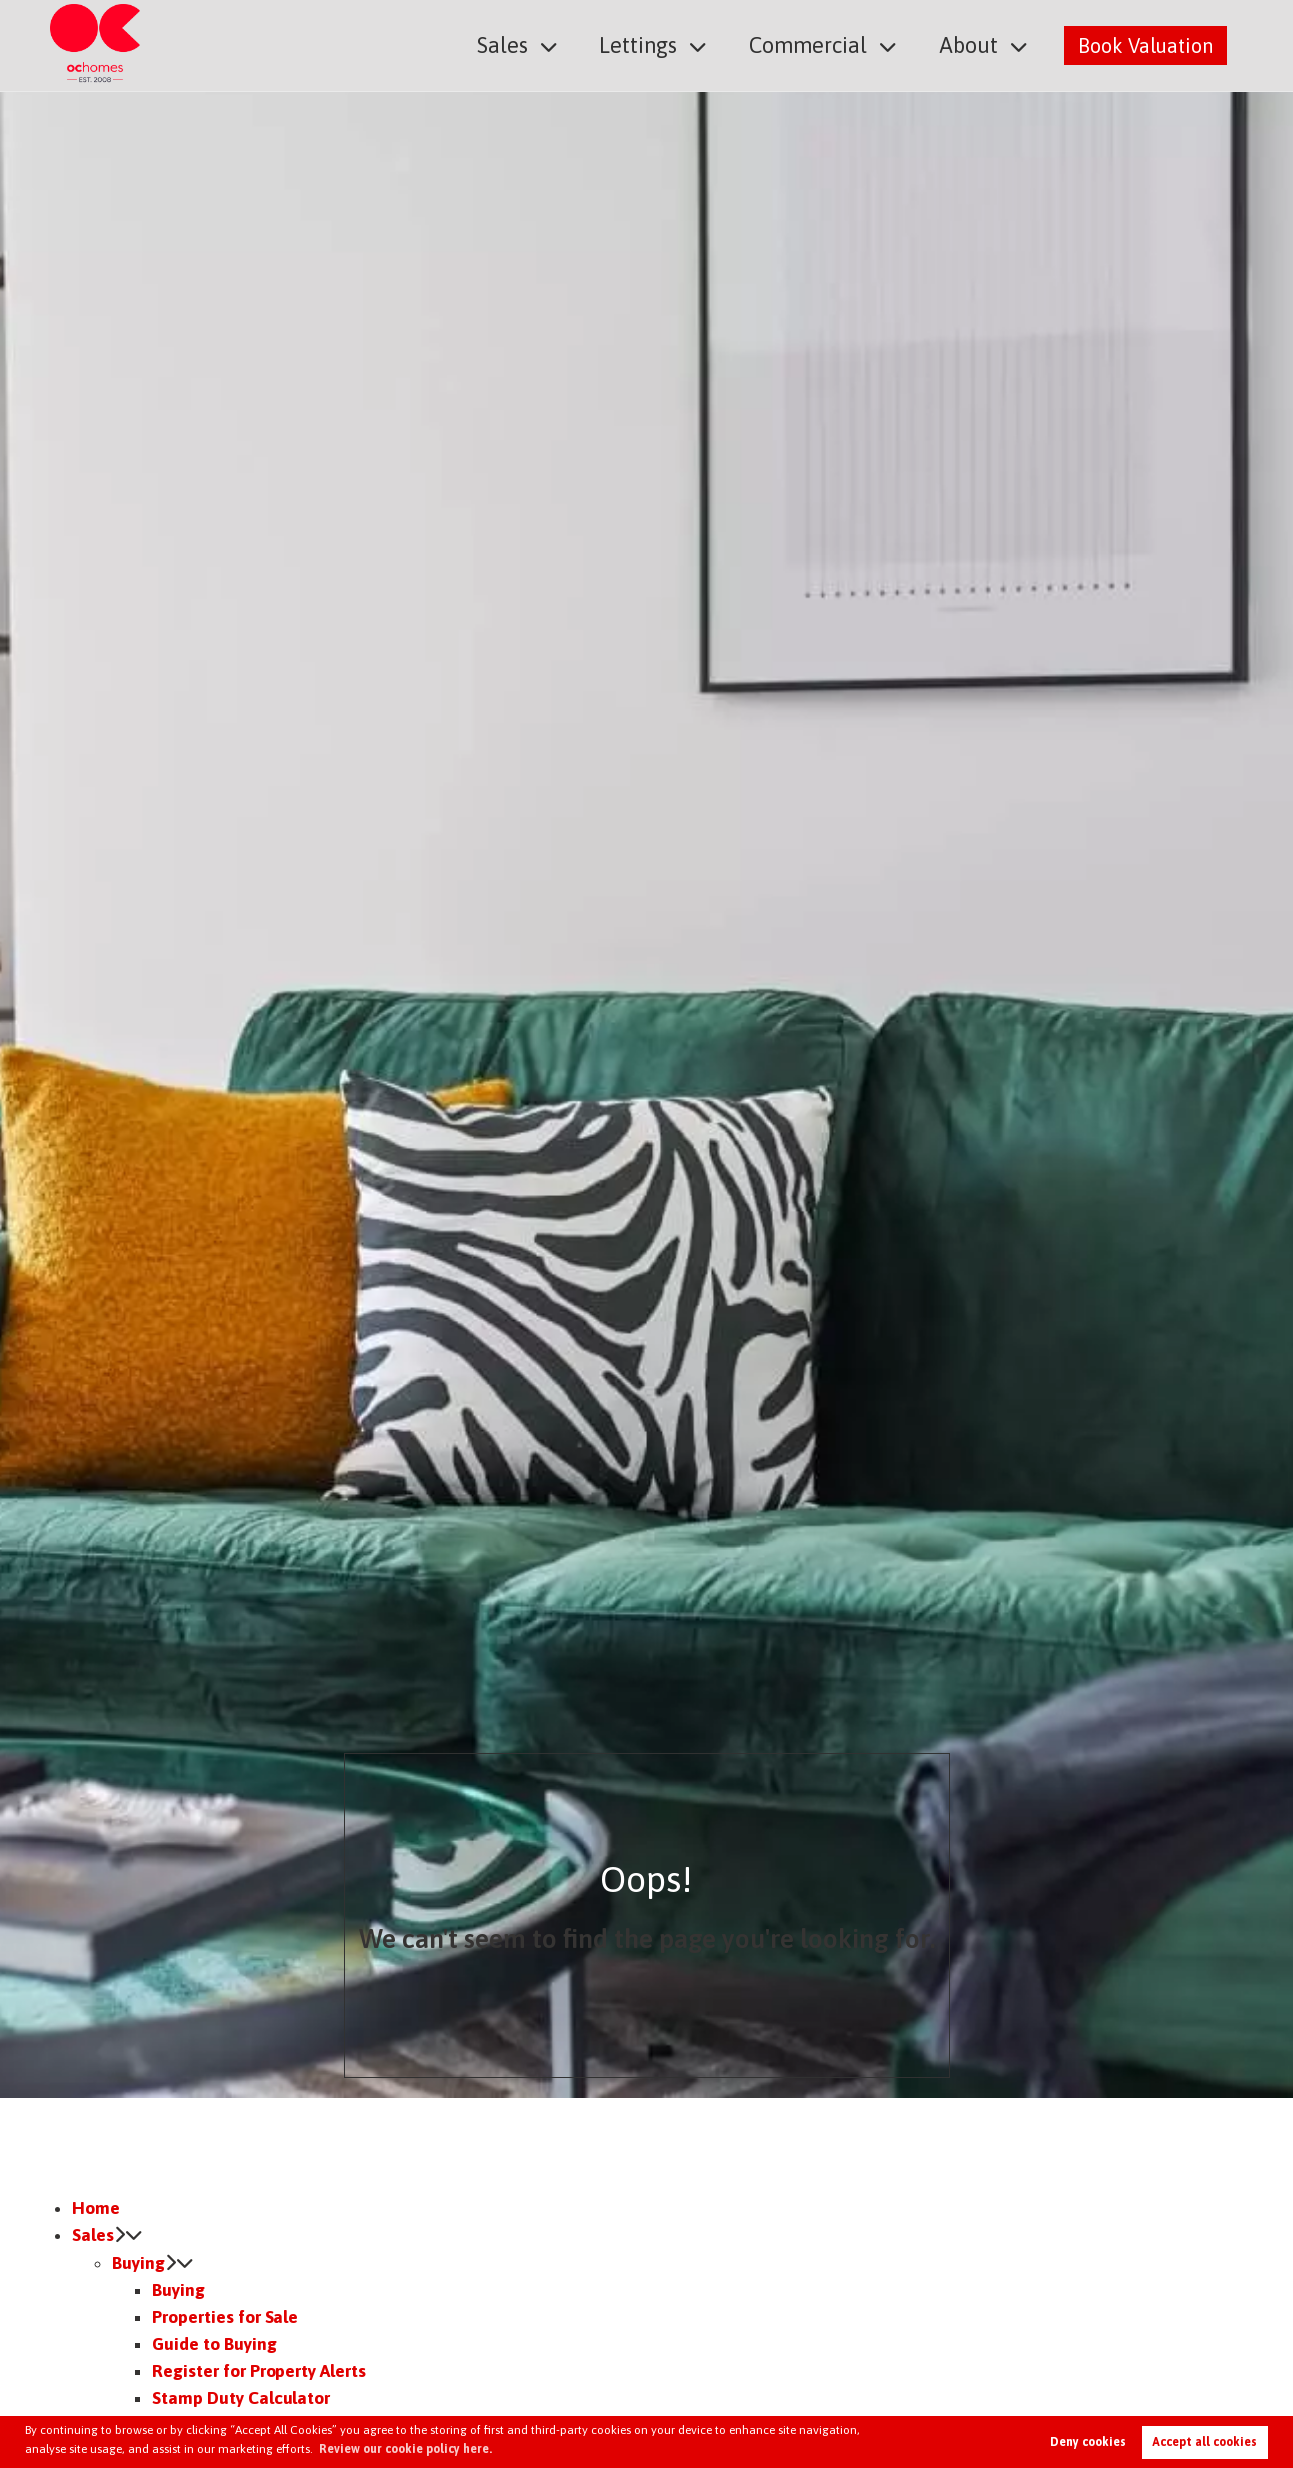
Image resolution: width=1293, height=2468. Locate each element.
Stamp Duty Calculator (241, 2398)
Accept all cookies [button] (1204, 2442)
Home (96, 2208)
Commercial (818, 44)
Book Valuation (1145, 44)
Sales (525, 44)
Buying (138, 2263)
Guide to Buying (214, 2344)
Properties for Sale (225, 2317)
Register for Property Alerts (259, 2371)
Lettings (656, 44)
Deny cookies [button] (1088, 2442)
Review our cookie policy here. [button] (405, 2449)
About (971, 44)
